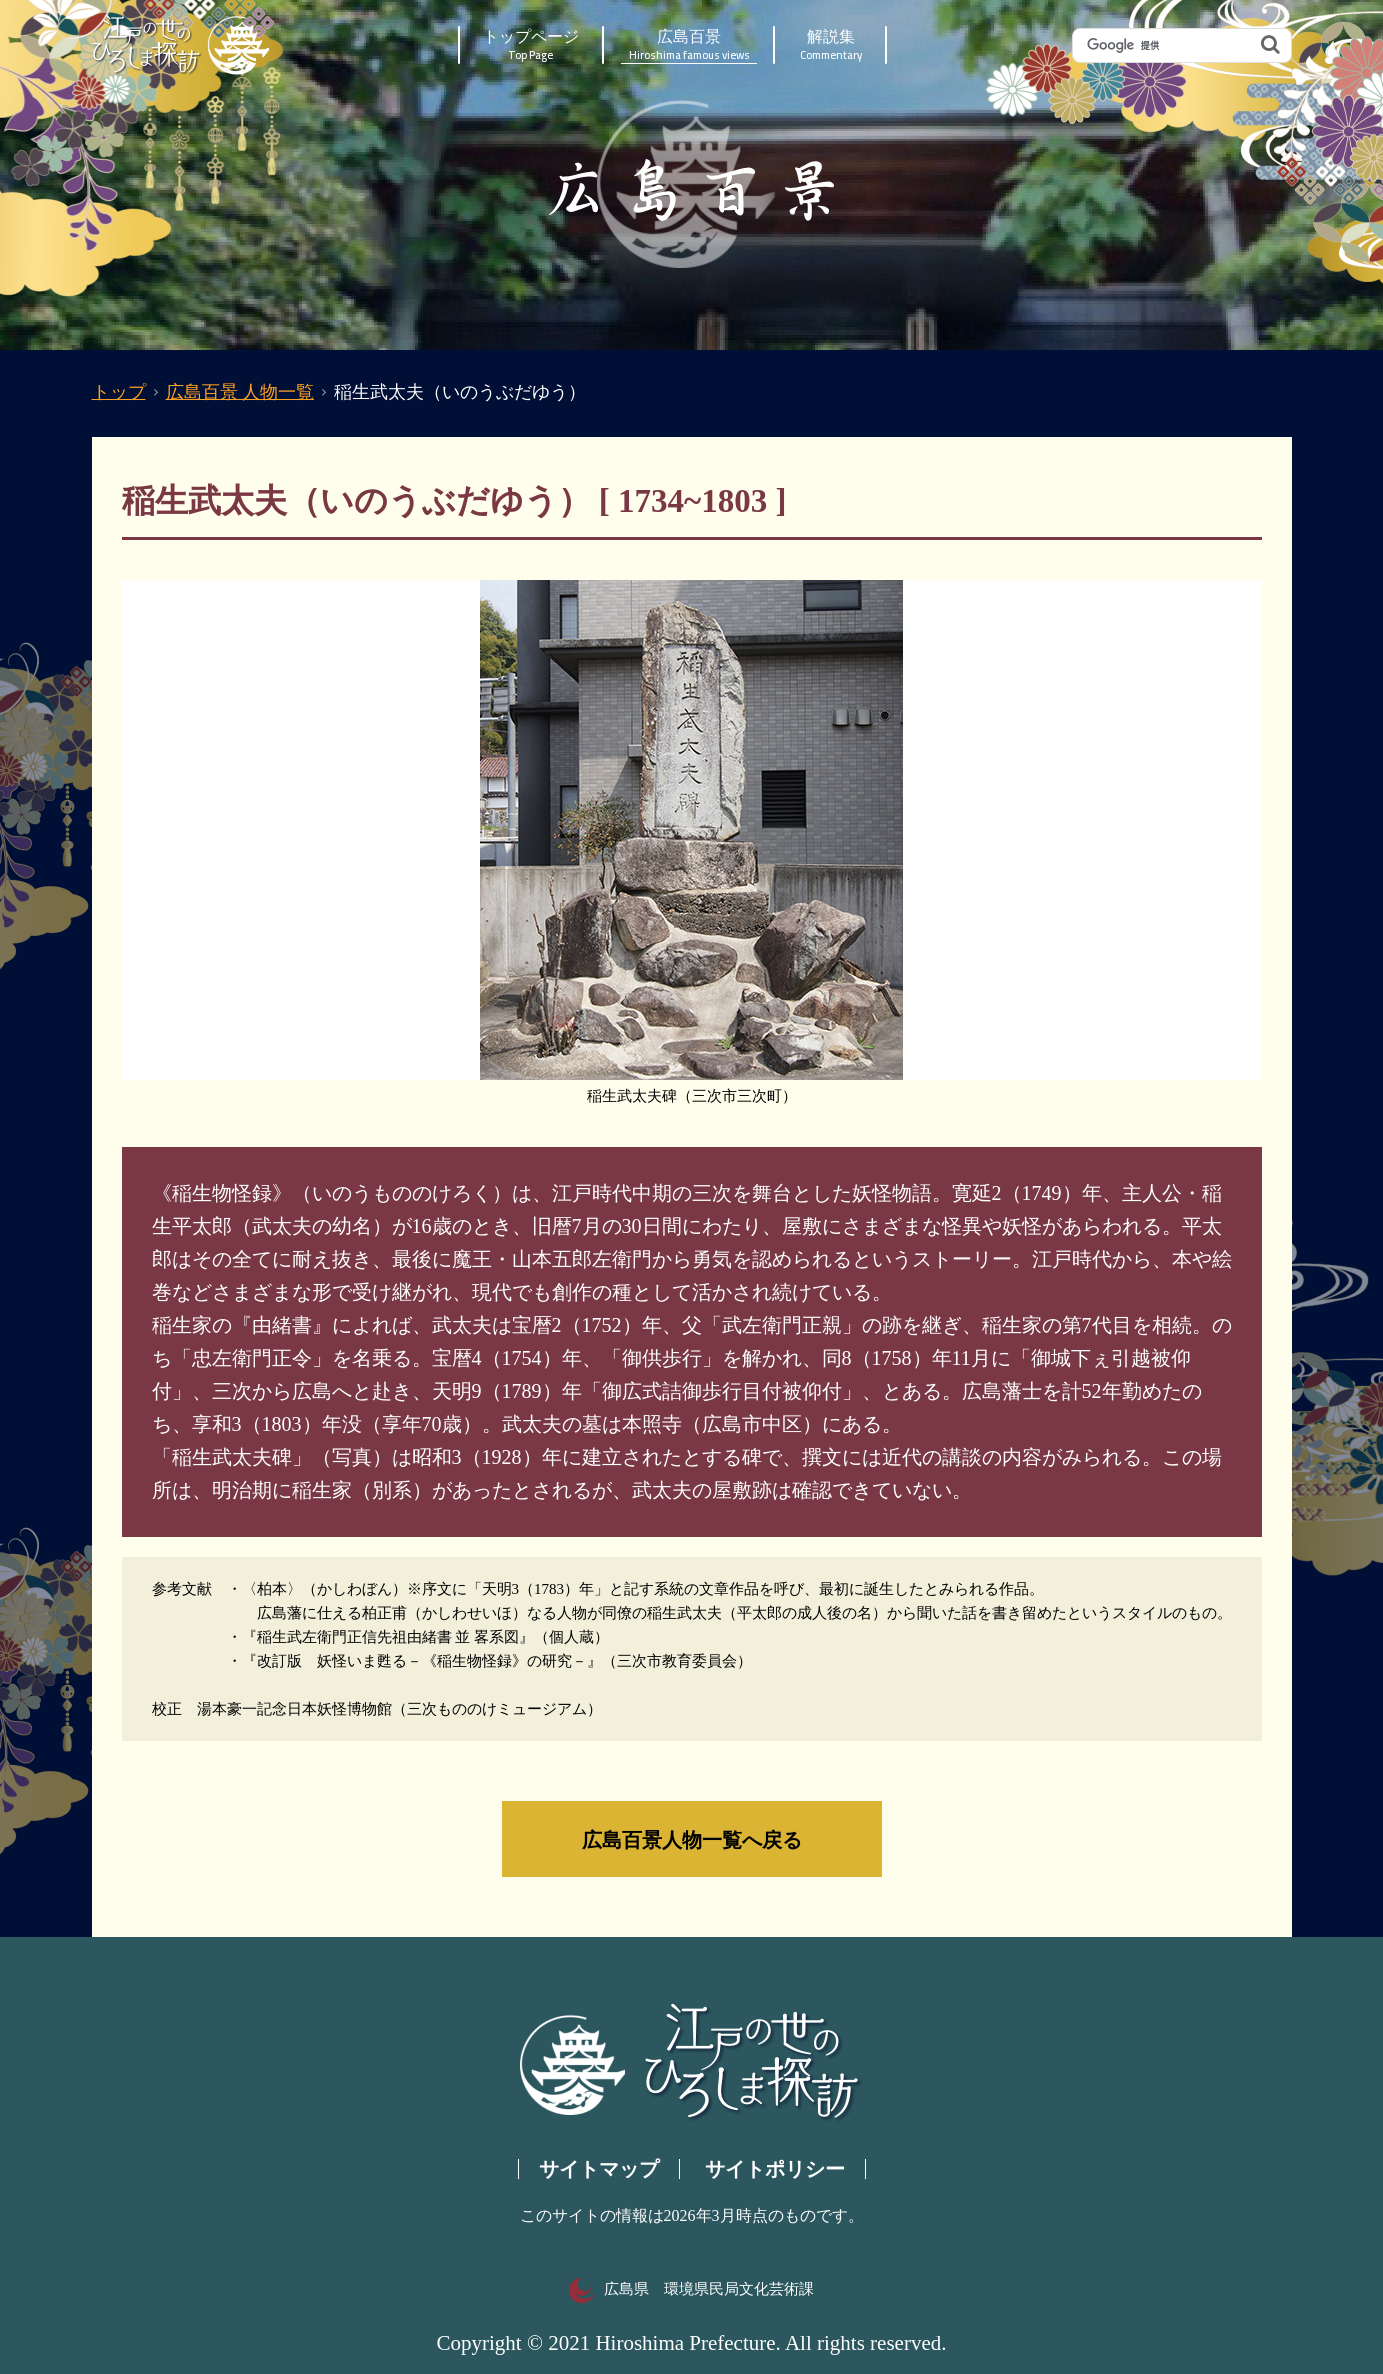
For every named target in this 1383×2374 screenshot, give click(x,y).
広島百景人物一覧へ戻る (692, 1839)
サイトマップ (599, 2169)
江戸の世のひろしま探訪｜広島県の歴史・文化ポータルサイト (182, 45)
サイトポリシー (775, 2169)
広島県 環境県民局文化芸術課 (691, 2289)
